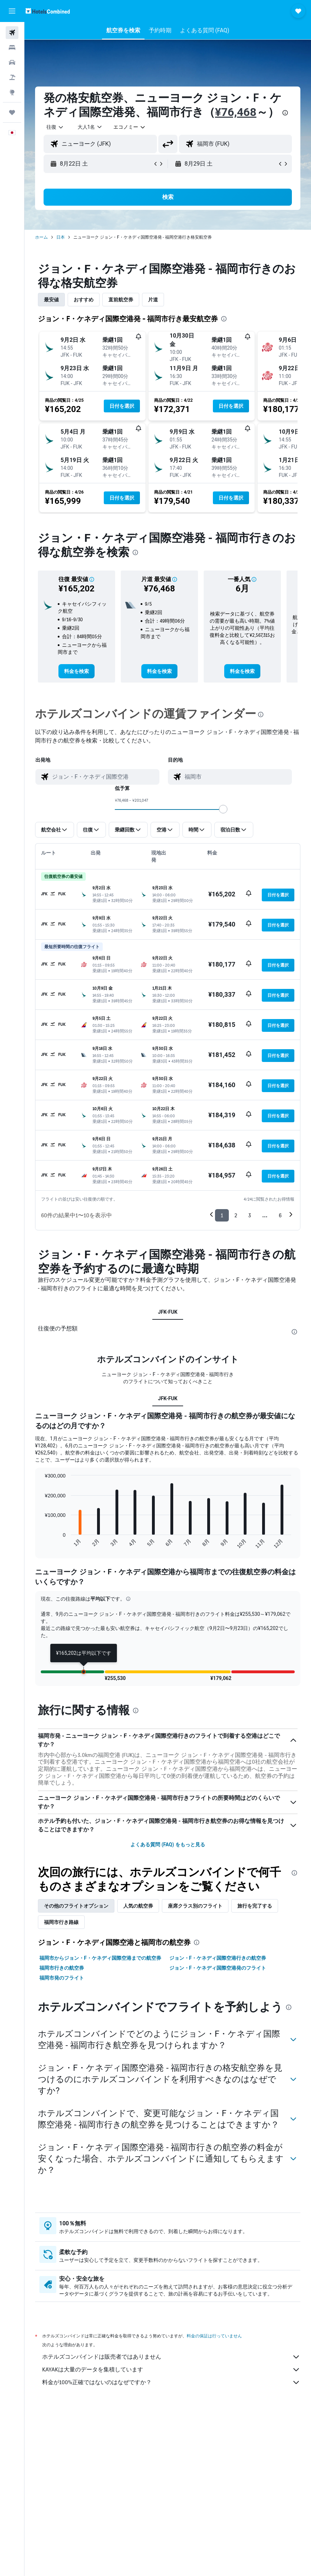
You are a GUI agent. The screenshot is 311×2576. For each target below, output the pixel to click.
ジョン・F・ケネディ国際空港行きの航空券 (217, 1958)
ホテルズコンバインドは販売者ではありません (171, 2357)
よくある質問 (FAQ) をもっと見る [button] (167, 1844)
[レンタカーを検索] (12, 62)
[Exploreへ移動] (12, 92)
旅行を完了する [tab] (254, 1906)
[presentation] (285, 113)
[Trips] (12, 112)
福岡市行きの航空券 (61, 1968)
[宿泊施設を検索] (12, 47)
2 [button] (235, 1215)
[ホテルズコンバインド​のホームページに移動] (48, 10)
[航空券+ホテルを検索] (12, 77)
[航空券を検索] (12, 33)
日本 (60, 237)
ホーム (41, 237)
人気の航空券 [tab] (138, 1906)
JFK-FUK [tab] (167, 1312)
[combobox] (129, 126)
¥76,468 (235, 112)
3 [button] (249, 1215)
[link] (76, 671)
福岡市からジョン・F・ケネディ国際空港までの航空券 (100, 1958)
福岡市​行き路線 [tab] (61, 1922)
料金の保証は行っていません (214, 2335)
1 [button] (222, 1215)
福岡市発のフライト (61, 1978)
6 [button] (280, 1215)
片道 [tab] (153, 299)
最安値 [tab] (51, 299)
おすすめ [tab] (84, 299)
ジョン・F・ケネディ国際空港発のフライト (217, 1968)
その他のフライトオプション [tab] (76, 1906)
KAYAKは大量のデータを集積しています (171, 2369)
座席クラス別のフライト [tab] (195, 1906)
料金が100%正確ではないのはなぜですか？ (171, 2382)
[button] (12, 11)
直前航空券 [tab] (120, 299)
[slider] (223, 809)
